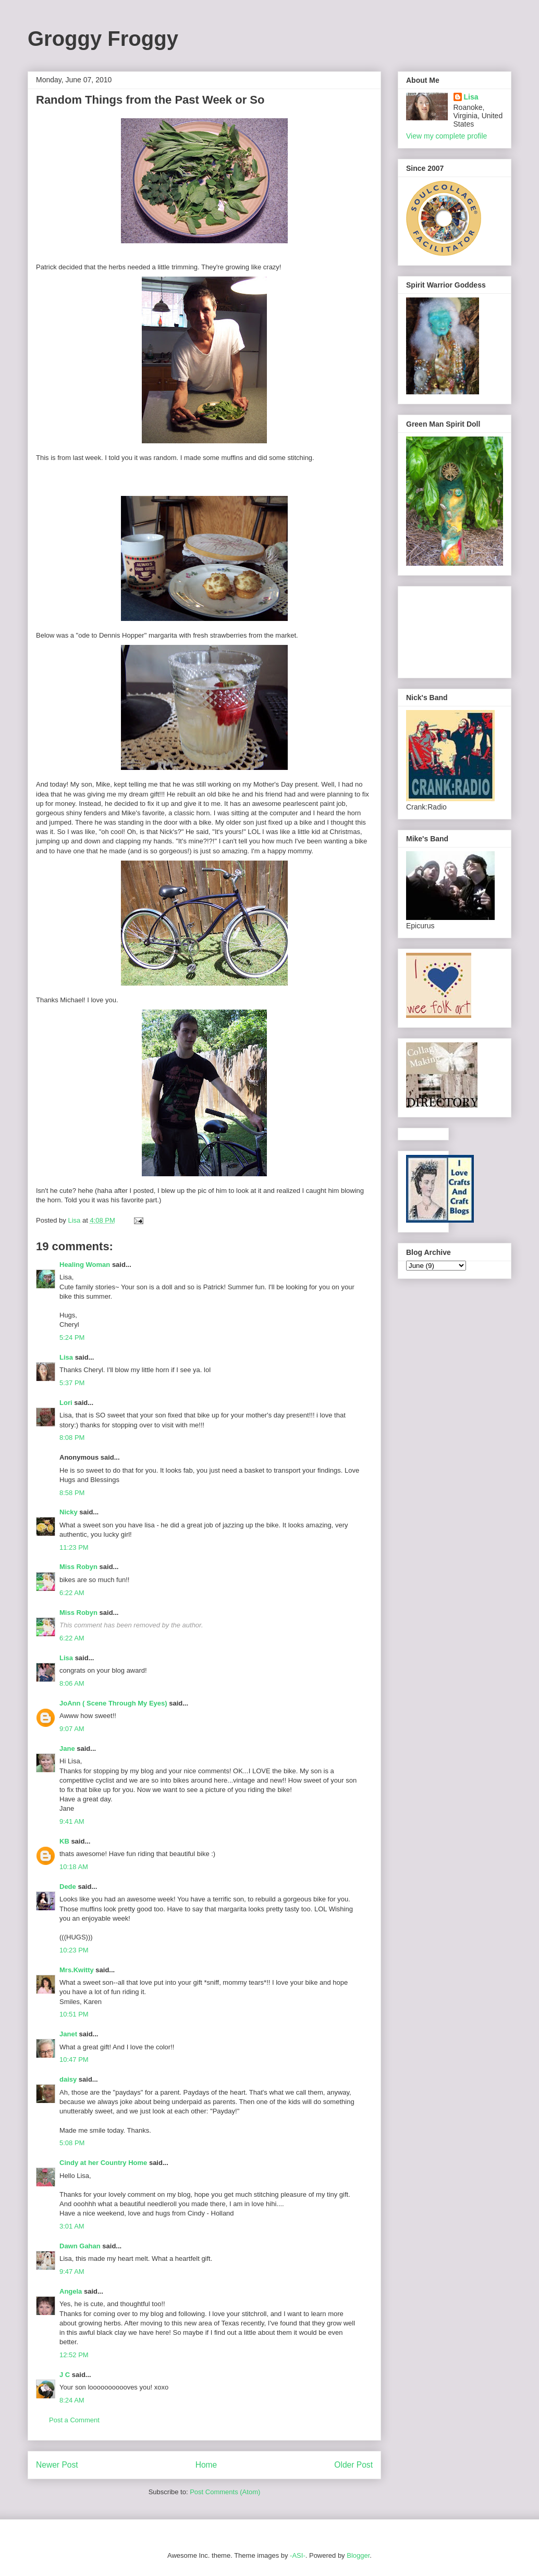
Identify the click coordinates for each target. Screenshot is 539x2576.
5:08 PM (71, 2143)
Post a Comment (74, 2420)
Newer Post (57, 2464)
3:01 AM (71, 2226)
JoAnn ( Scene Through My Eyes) (113, 1703)
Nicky (68, 1512)
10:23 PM (74, 1950)
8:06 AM (71, 1683)
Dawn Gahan (80, 2246)
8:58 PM (71, 1493)
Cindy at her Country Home (103, 2163)
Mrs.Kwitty (76, 1970)
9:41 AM (71, 1821)
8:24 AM (71, 2400)
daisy (68, 2079)
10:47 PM (74, 2059)
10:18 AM (73, 1867)
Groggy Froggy (103, 38)
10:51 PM (74, 2014)
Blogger (358, 2555)
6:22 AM (71, 1593)
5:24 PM (71, 1337)
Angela (70, 2291)
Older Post (353, 2464)
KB (64, 1841)
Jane (67, 1748)
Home (206, 2464)
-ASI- (297, 2555)
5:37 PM (71, 1383)
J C (64, 2375)
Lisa (66, 1357)
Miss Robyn (78, 1567)
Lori (65, 1403)
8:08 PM (71, 1437)
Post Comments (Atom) (225, 2492)
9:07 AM (71, 1729)
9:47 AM (71, 2271)
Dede (67, 1886)
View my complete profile (446, 136)
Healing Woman (84, 1264)
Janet (68, 2034)
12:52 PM (74, 2355)
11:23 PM (74, 1547)
